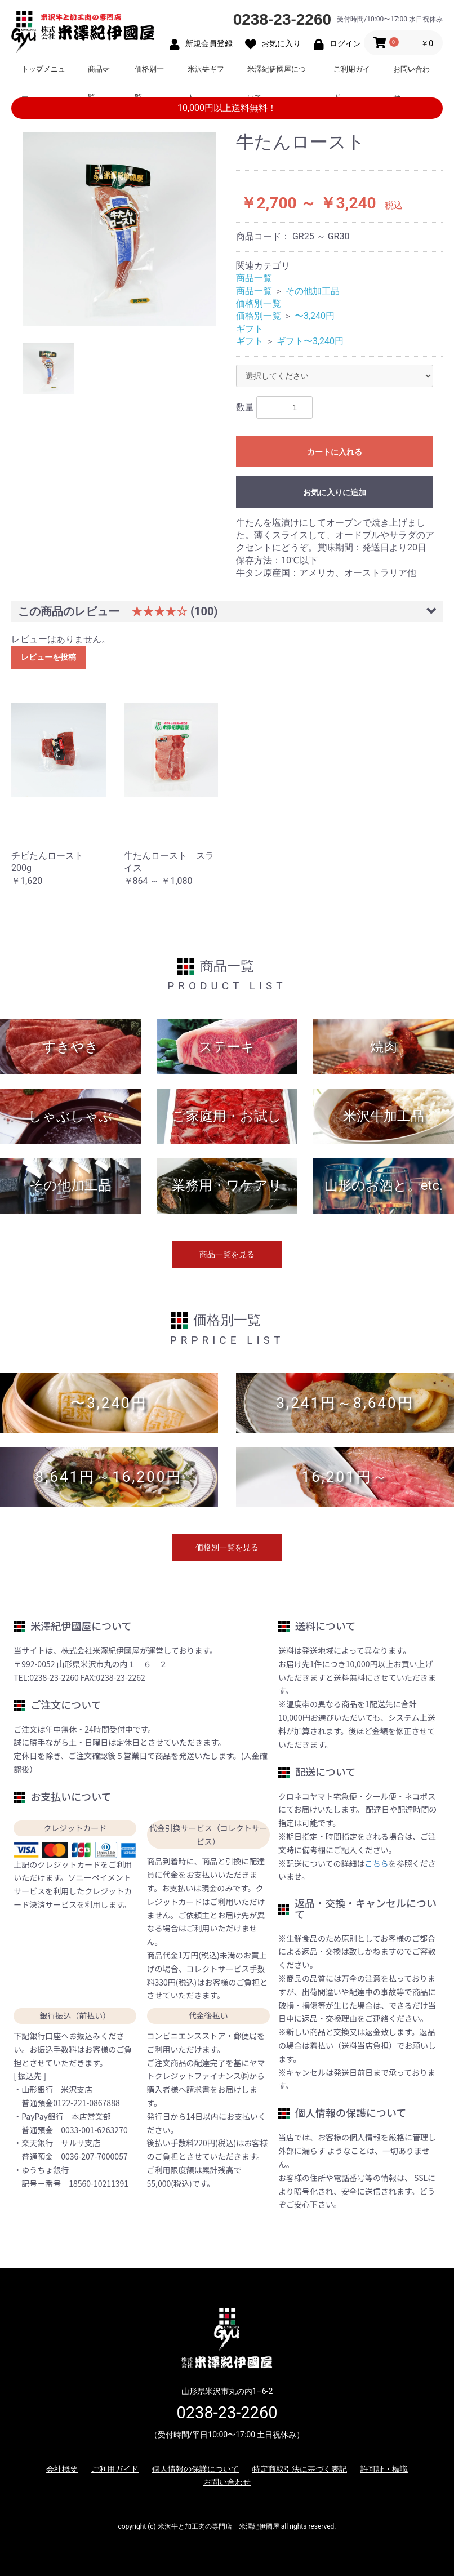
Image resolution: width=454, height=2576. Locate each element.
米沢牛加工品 (383, 1116)
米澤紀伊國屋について (276, 74)
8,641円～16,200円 (109, 1476)
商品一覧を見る (227, 1254)
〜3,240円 (315, 315)
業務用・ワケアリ (227, 1185)
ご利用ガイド (351, 74)
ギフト (249, 328)
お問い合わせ (411, 74)
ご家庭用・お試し (227, 1116)
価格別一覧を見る (227, 1547)
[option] (119, 229)
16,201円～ (344, 1476)
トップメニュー (43, 74)
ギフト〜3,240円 (310, 341)
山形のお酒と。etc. (383, 1185)
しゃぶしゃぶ (70, 1116)
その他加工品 (313, 291)
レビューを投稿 (48, 656)
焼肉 (383, 1047)
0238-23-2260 (282, 19)
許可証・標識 (384, 2468)
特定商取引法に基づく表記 (299, 2468)
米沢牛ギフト (206, 74)
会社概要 (62, 2468)
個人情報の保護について (195, 2468)
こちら (377, 1863)
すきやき (70, 1047)
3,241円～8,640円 (344, 1402)
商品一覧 (99, 74)
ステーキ (227, 1047)
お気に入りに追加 (334, 492)
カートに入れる (334, 451)
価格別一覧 (149, 74)
